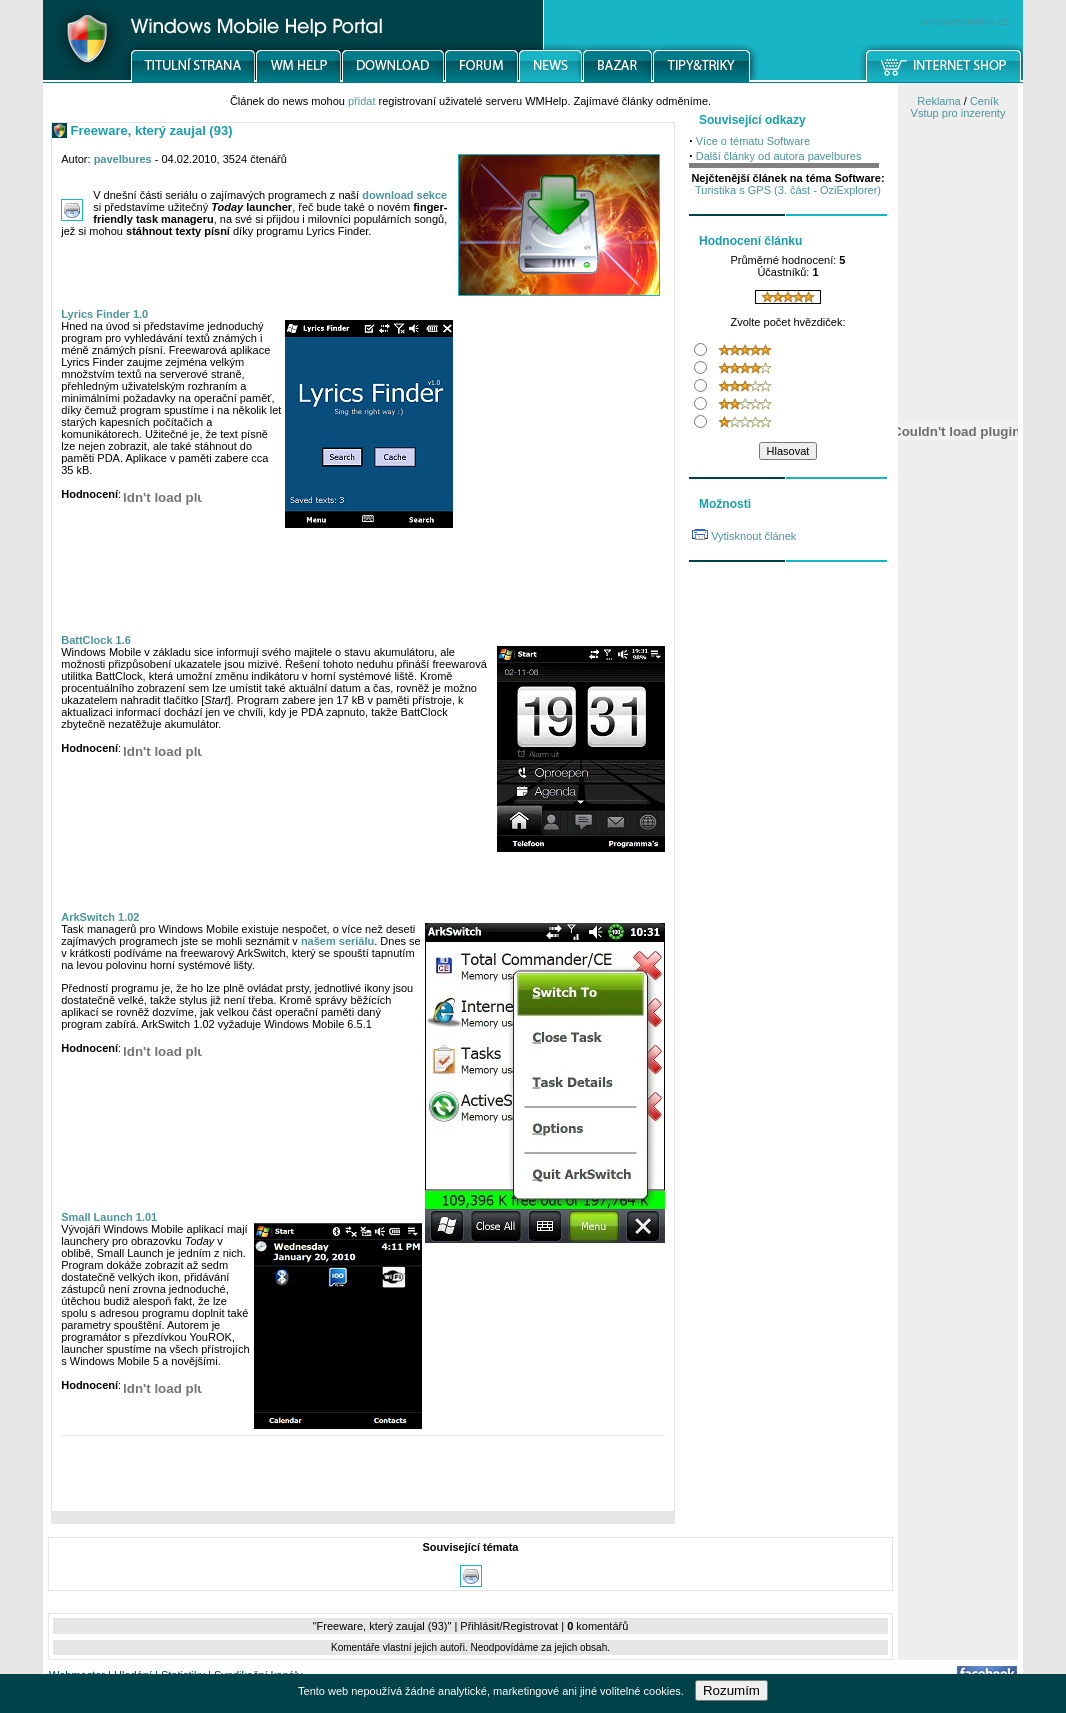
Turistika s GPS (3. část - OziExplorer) (788, 190)
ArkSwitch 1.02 (100, 917)
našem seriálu (337, 941)
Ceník (984, 101)
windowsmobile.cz (964, 21)
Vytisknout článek (753, 536)
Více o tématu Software (753, 141)
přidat (362, 101)
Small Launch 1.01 (109, 1217)
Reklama (938, 101)
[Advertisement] (363, 1478)
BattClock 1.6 (96, 640)
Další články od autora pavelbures (779, 156)
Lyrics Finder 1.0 (104, 314)
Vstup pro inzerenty (958, 113)
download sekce (404, 195)
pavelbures (123, 159)
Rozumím (731, 1690)
